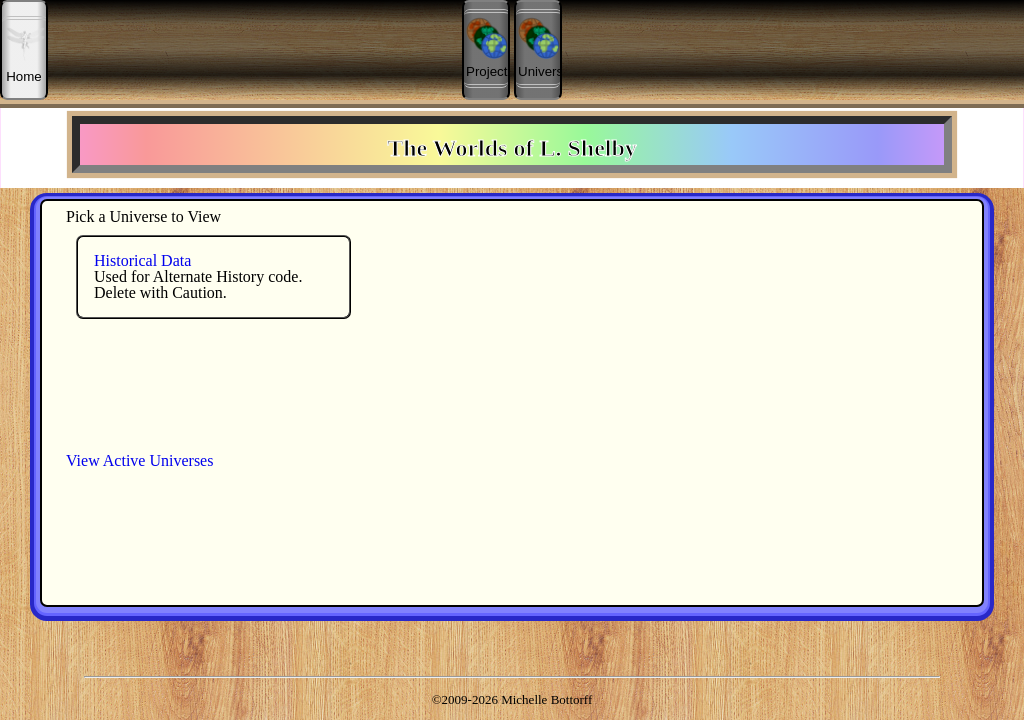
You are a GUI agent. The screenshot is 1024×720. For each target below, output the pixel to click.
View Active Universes (139, 460)
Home (25, 50)
